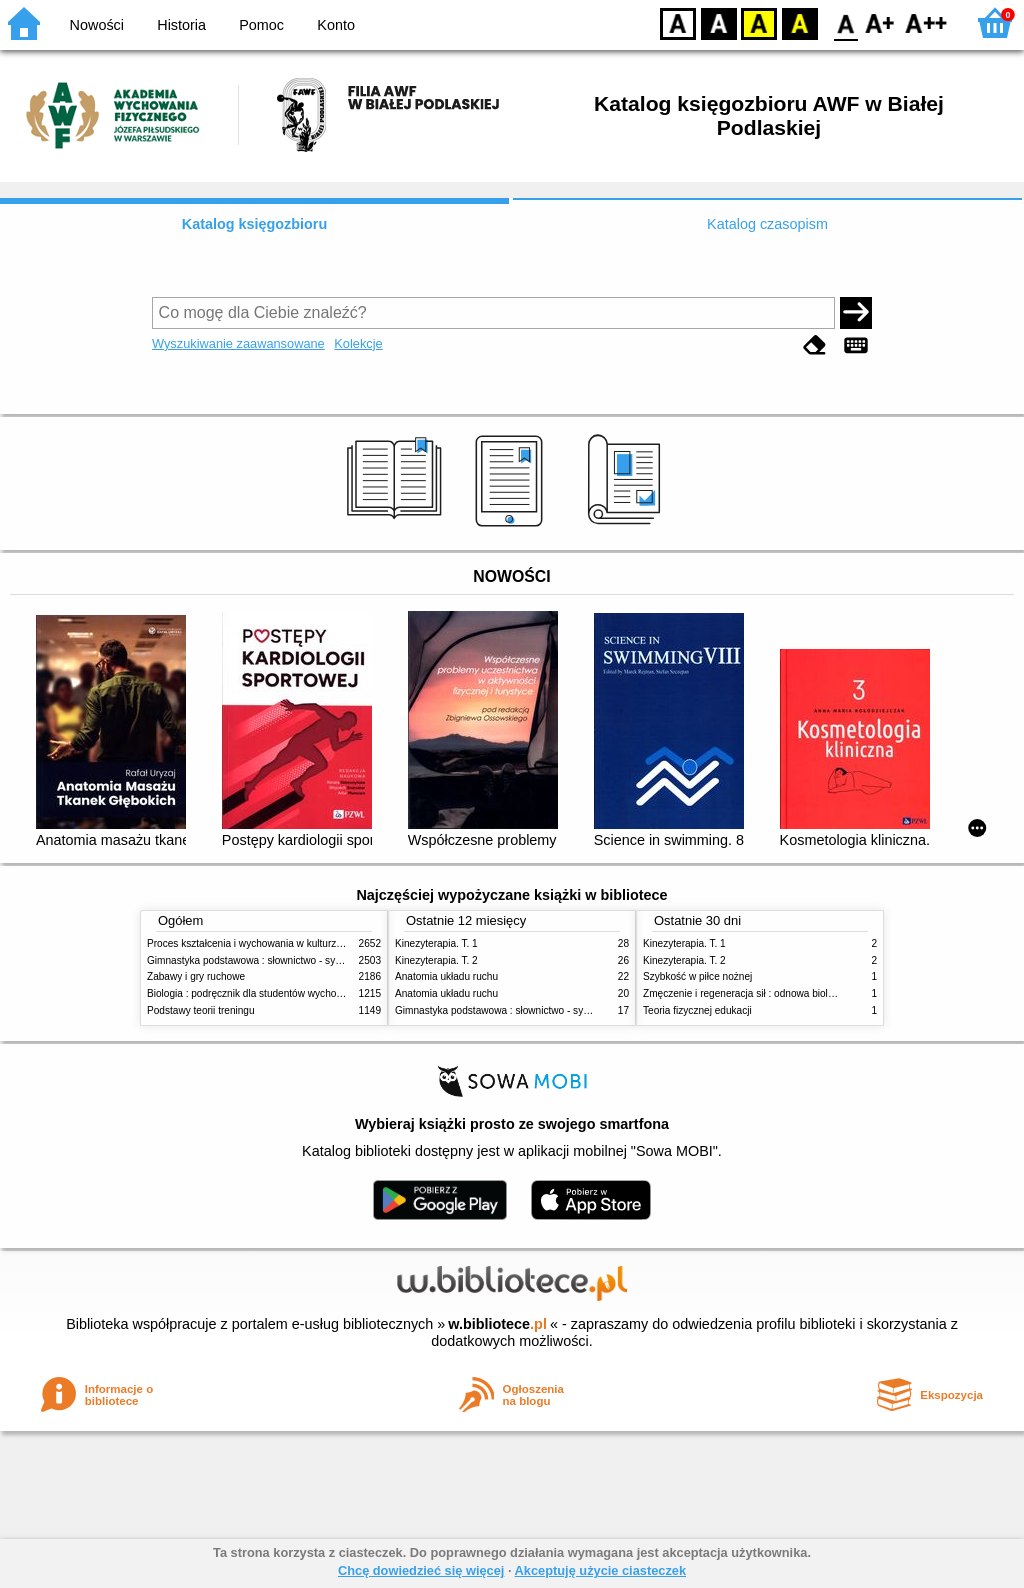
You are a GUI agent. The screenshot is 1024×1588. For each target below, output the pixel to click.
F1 (880, 22)
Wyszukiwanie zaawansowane (238, 343)
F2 (926, 22)
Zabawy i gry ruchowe (196, 976)
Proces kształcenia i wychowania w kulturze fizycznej (265, 943)
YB (758, 22)
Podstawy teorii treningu (201, 1010)
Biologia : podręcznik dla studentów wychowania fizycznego (280, 993)
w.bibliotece (497, 1324)
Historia (181, 25)
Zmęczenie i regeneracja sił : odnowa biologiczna (753, 993)
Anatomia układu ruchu (446, 976)
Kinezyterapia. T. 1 (436, 943)
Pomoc (261, 25)
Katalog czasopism (767, 224)
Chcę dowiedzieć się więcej (421, 1570)
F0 (845, 22)
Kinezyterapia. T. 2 (436, 960)
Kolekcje (358, 343)
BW (719, 22)
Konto (336, 25)
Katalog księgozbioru (255, 224)
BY (799, 22)
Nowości (97, 25)
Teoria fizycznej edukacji (697, 1010)
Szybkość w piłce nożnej (697, 976)
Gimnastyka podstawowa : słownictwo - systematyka (264, 960)
